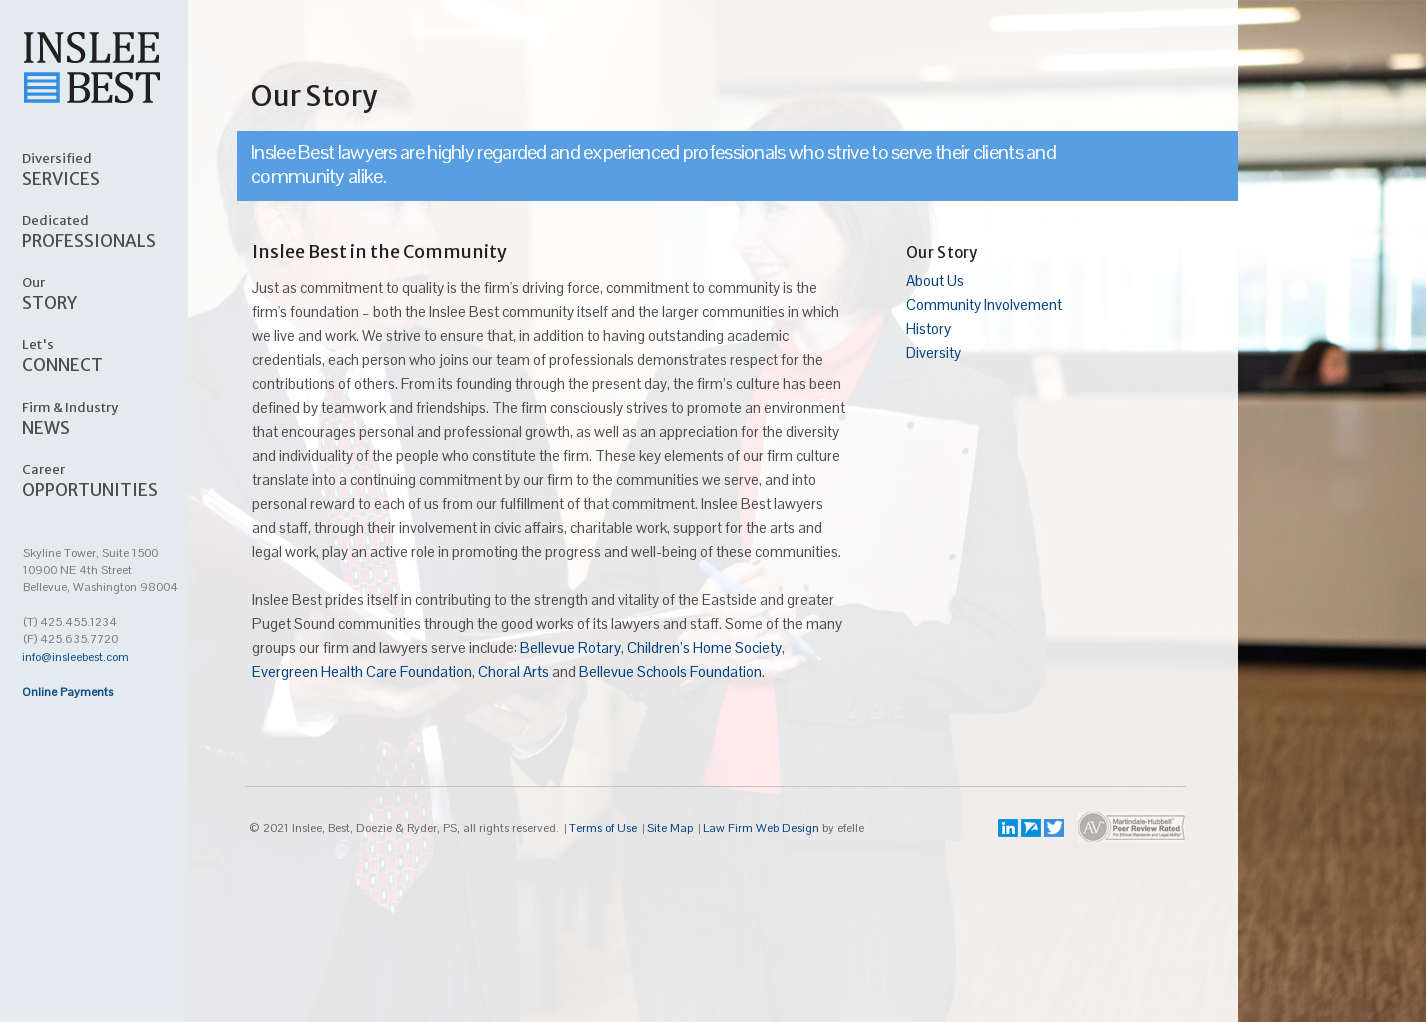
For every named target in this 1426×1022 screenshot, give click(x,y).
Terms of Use (603, 828)
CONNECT (116, 355)
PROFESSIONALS (116, 231)
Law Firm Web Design (761, 828)
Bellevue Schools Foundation (670, 671)
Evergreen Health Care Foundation (362, 671)
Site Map (670, 828)
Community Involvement (984, 304)
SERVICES (116, 169)
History (928, 328)
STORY (116, 293)
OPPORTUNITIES (116, 480)
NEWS (116, 418)
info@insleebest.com (75, 657)
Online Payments (67, 692)
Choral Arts (513, 671)
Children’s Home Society (704, 647)
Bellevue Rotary (570, 647)
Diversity (933, 352)
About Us (935, 280)
